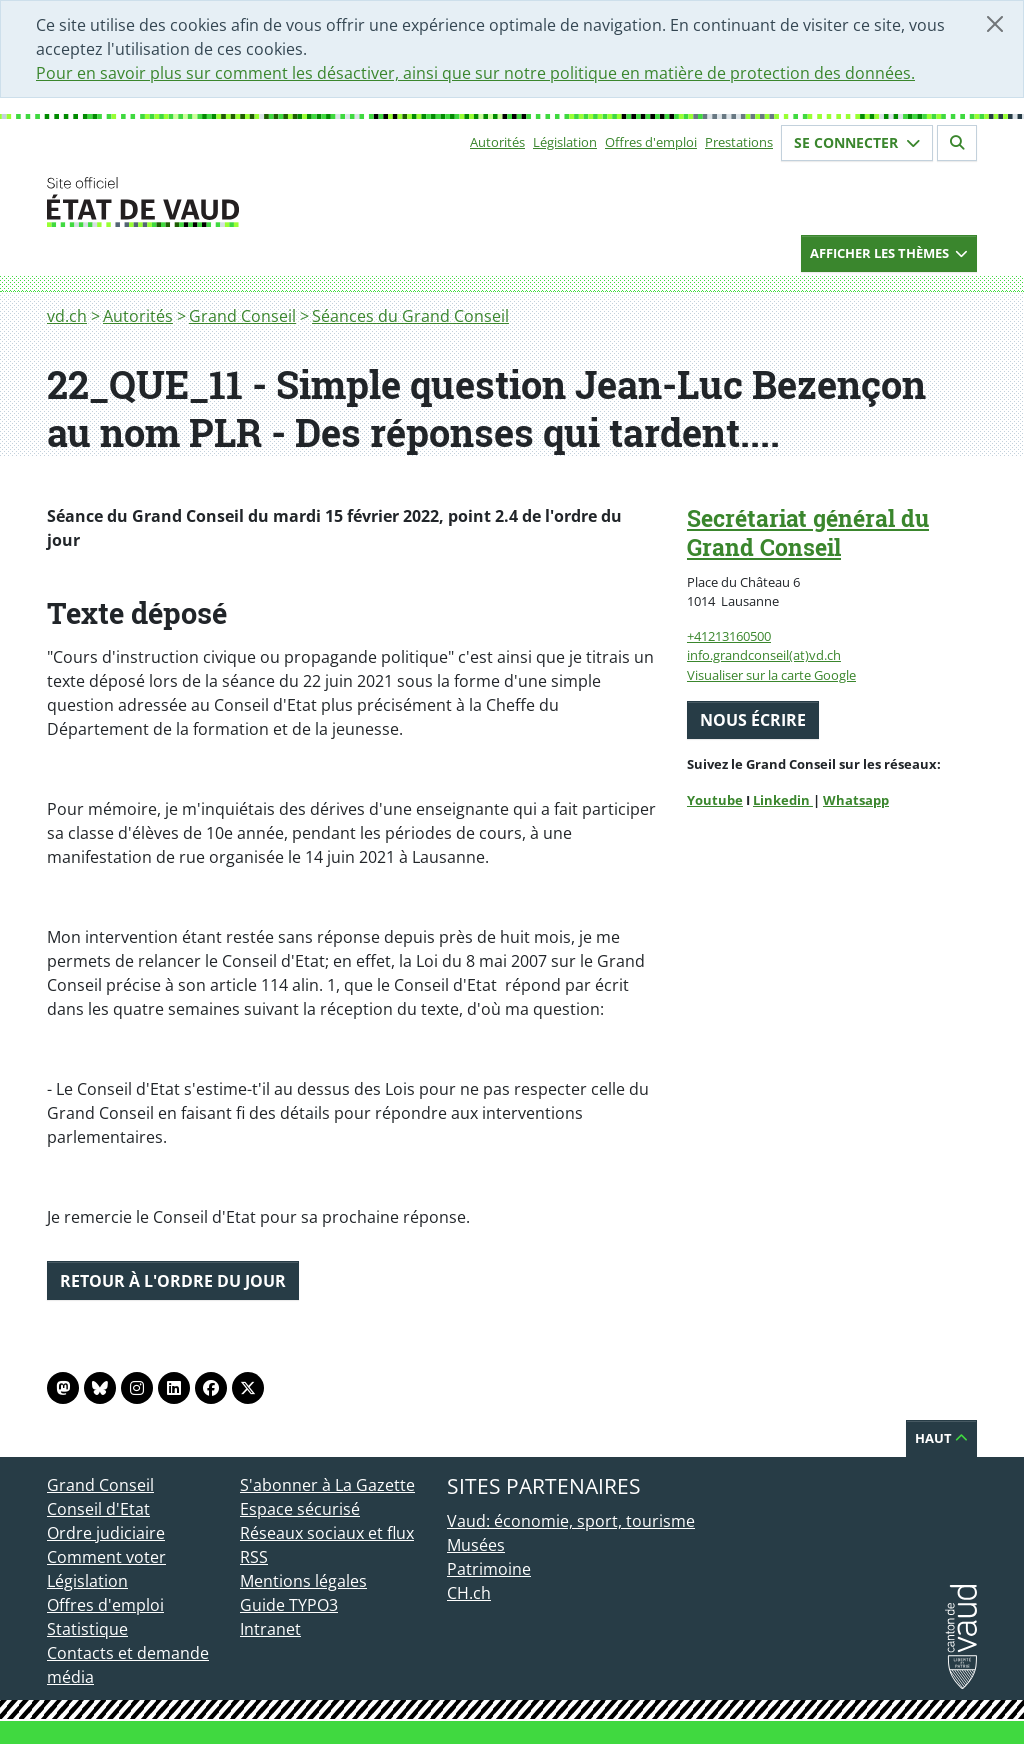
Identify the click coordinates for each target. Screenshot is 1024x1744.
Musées (476, 1545)
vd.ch (67, 316)
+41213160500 (729, 636)
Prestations (739, 142)
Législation (565, 142)
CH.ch (469, 1593)
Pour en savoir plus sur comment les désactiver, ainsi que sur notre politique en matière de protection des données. (475, 73)
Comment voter (106, 1557)
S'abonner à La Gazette (327, 1485)
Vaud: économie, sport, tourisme (571, 1521)
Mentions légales (303, 1581)
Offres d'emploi (651, 142)
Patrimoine (489, 1569)
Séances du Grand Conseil (410, 316)
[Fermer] (995, 24)
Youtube (715, 800)
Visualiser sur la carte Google (771, 675)
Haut (941, 1438)
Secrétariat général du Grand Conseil (808, 532)
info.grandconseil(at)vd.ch (764, 655)
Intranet (270, 1629)
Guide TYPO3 (289, 1605)
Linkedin (783, 800)
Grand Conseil (242, 316)
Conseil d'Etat (98, 1509)
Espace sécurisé (300, 1509)
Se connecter (857, 142)
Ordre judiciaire (106, 1533)
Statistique (87, 1629)
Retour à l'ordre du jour (173, 1281)
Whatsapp (856, 800)
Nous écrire (753, 720)
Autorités (497, 142)
